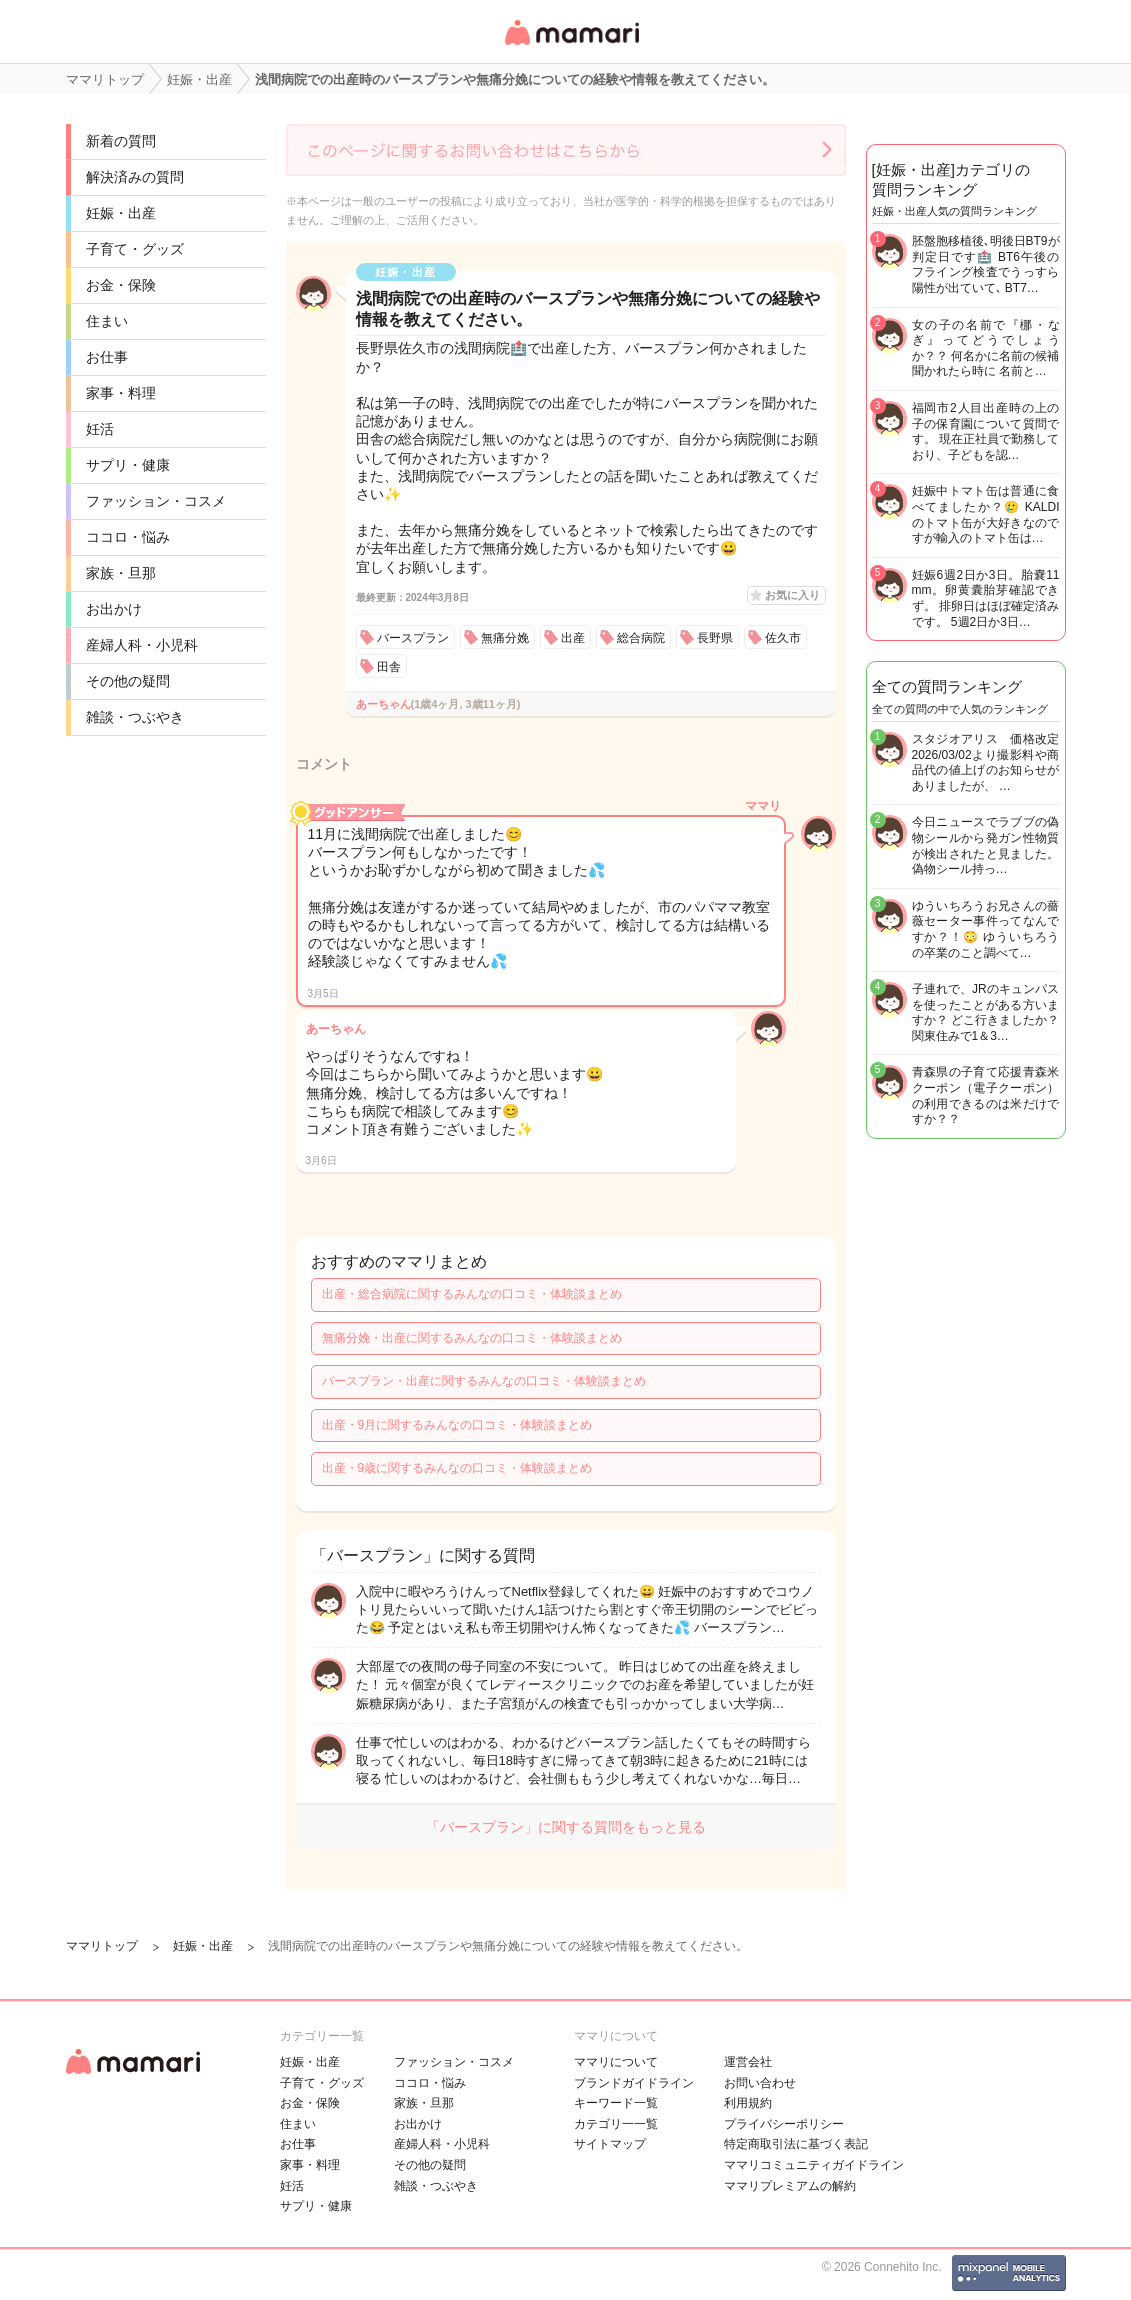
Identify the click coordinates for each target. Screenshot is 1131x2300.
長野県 (715, 638)
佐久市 (783, 638)
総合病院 (641, 638)
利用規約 (748, 2103)
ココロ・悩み (128, 537)
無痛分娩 (505, 638)
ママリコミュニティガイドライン (814, 2165)
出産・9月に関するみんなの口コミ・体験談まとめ (457, 1425)
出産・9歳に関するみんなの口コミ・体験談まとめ (457, 1468)
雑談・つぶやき (135, 717)
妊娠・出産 (121, 213)
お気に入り (792, 595)
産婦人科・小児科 (142, 645)
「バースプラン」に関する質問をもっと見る (566, 1827)
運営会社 (748, 2062)
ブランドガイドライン (634, 2083)
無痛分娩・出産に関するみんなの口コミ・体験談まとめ (472, 1338)
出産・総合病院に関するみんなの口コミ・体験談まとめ (472, 1294)
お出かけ (114, 609)
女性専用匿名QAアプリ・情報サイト (571, 46)
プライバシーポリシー (784, 2124)
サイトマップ (610, 2144)
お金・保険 (121, 285)
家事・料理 (121, 393)
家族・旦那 (121, 573)
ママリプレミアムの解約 (790, 2186)
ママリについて (616, 2062)
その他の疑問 (128, 681)
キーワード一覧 (616, 2103)
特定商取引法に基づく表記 (796, 2144)
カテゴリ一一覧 (616, 2124)
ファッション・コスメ (156, 501)
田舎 (389, 667)
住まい (107, 321)
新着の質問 (121, 141)
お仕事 (107, 357)
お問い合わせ (760, 2083)
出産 (573, 638)
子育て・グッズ (135, 249)
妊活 (100, 429)
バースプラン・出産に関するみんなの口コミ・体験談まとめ (484, 1381)
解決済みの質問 (135, 177)
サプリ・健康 (128, 465)
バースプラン (413, 638)
